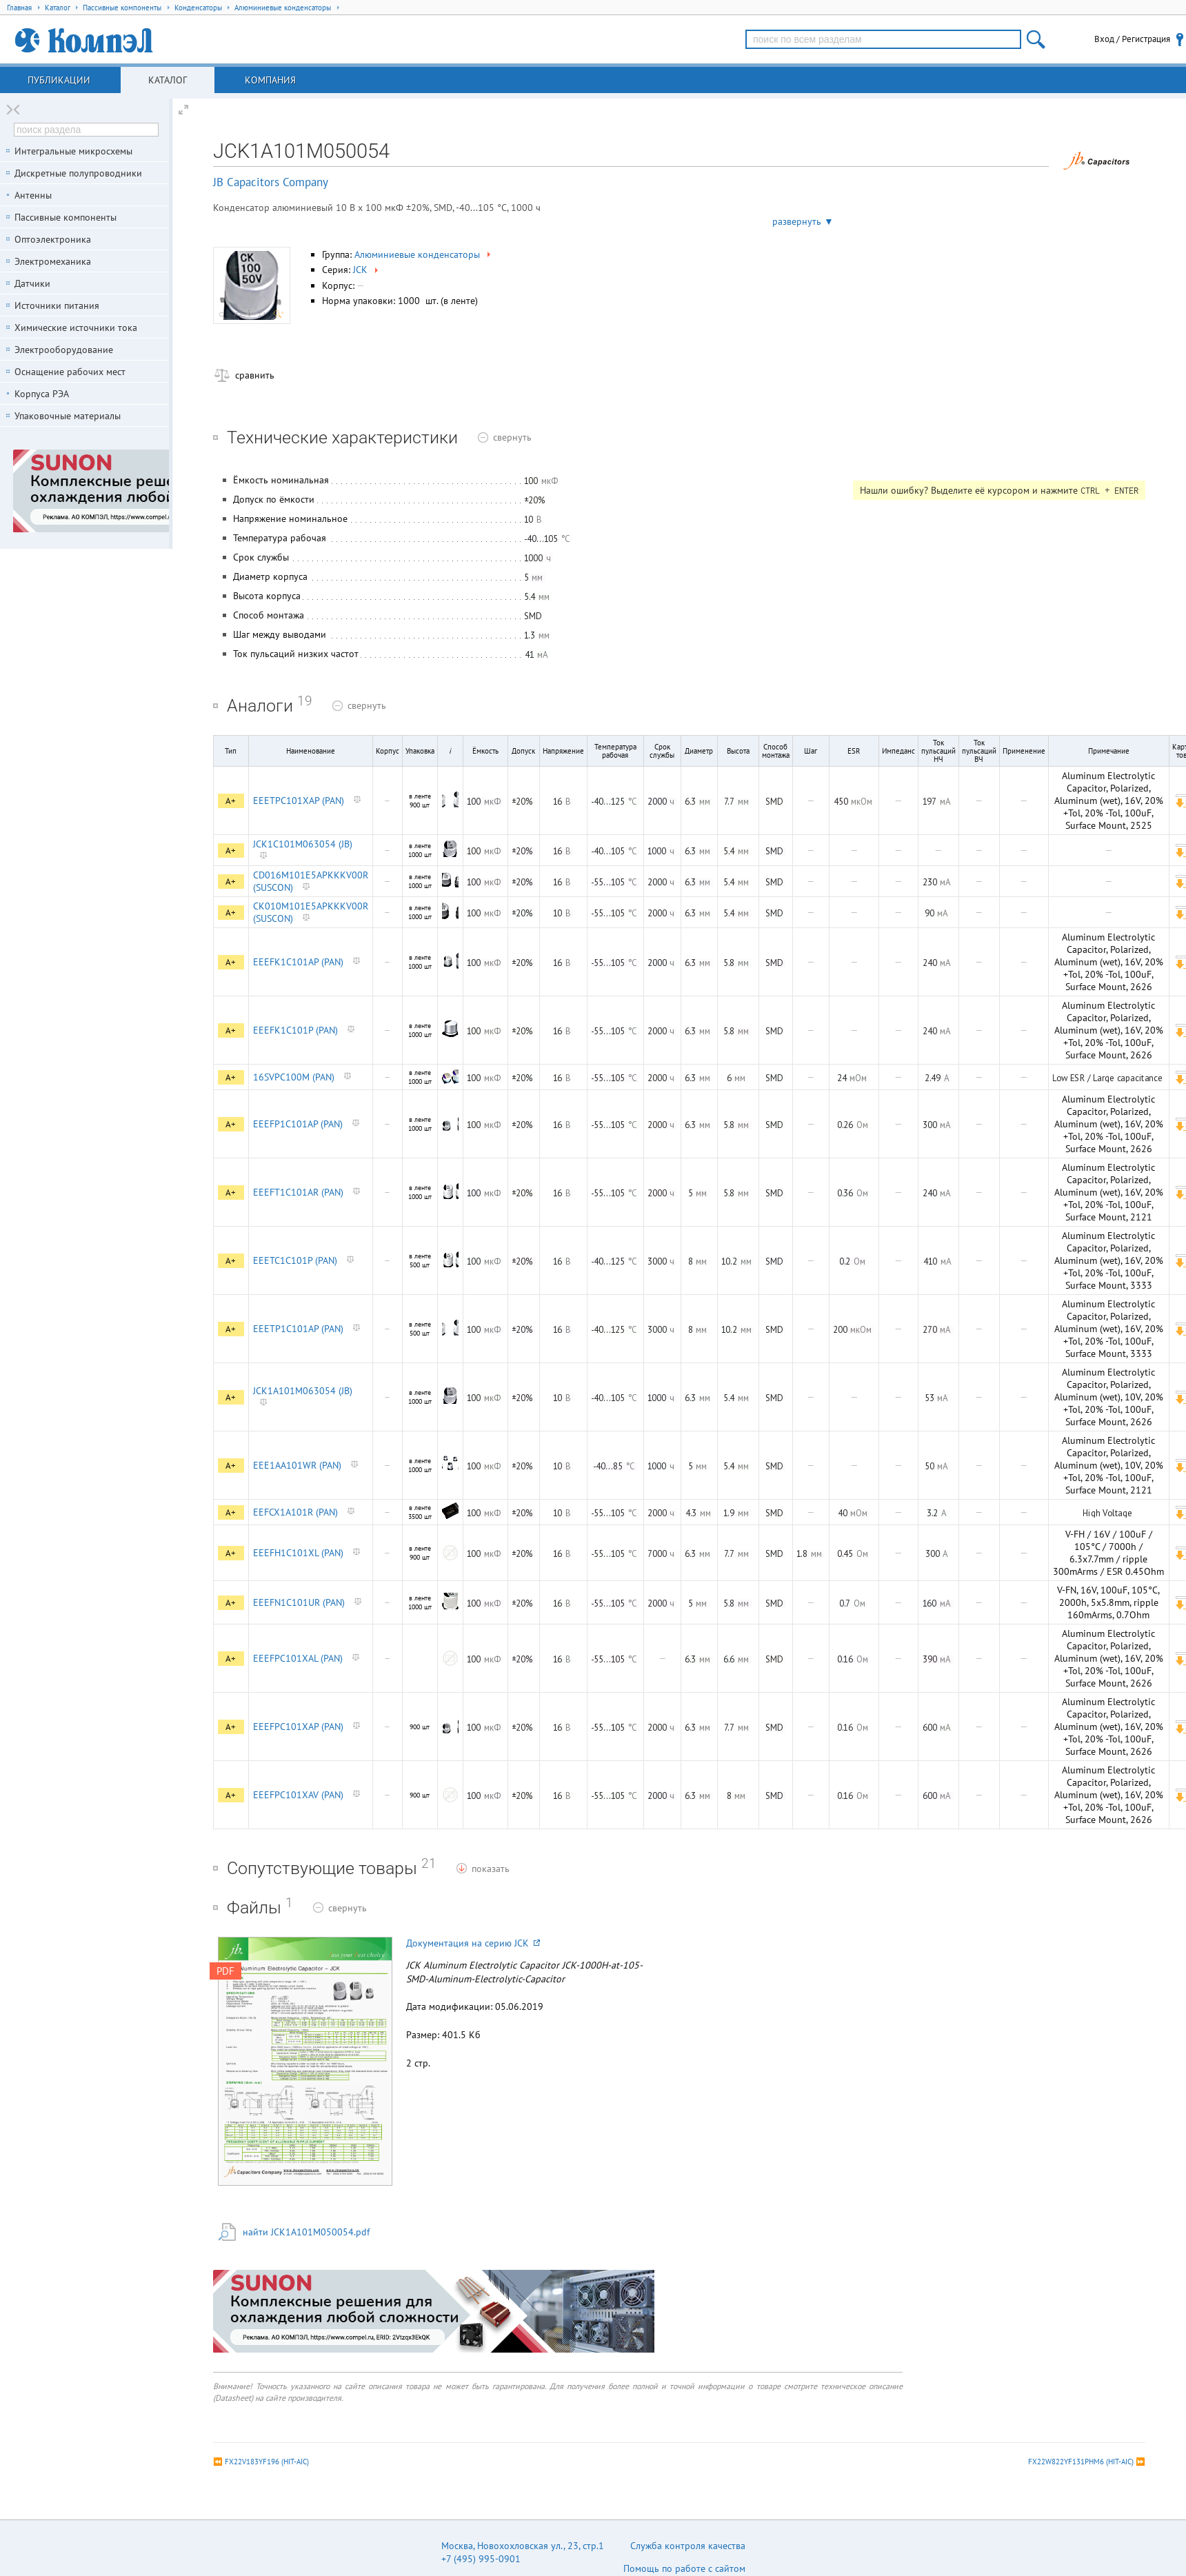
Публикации (59, 80)
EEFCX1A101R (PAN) (295, 1512)
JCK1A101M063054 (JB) (302, 1391)
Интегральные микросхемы (73, 151)
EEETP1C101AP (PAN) (298, 1328)
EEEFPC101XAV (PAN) (298, 1795)
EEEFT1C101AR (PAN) (298, 1192)
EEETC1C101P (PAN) (295, 1260)
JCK (367, 269)
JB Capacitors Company (270, 182)
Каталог (167, 80)
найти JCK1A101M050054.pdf (306, 2232)
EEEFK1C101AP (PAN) (298, 962)
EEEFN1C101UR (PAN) (299, 1602)
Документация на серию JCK (473, 1943)
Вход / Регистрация (1132, 39)
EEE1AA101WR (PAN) (297, 1465)
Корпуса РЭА (41, 394)
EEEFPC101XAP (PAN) (298, 1726)
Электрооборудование (63, 349)
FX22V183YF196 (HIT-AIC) (267, 2461)
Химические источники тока (75, 327)
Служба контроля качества (687, 2545)
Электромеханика (52, 261)
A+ (230, 801)
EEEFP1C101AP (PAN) (298, 1124)
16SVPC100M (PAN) (293, 1077)
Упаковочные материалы (67, 416)
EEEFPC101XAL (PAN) (298, 1658)
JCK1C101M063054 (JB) (302, 844)
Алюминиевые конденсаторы (423, 254)
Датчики (32, 283)
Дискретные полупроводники (78, 173)
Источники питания (56, 305)
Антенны (33, 195)
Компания (270, 80)
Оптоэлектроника (52, 239)
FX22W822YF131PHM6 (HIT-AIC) (1081, 2461)
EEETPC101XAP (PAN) (298, 800)
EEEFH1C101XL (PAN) (298, 1553)
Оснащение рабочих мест (69, 371)
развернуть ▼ (803, 221)
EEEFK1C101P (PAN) (295, 1030)
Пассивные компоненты (65, 217)
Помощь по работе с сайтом (684, 2568)
